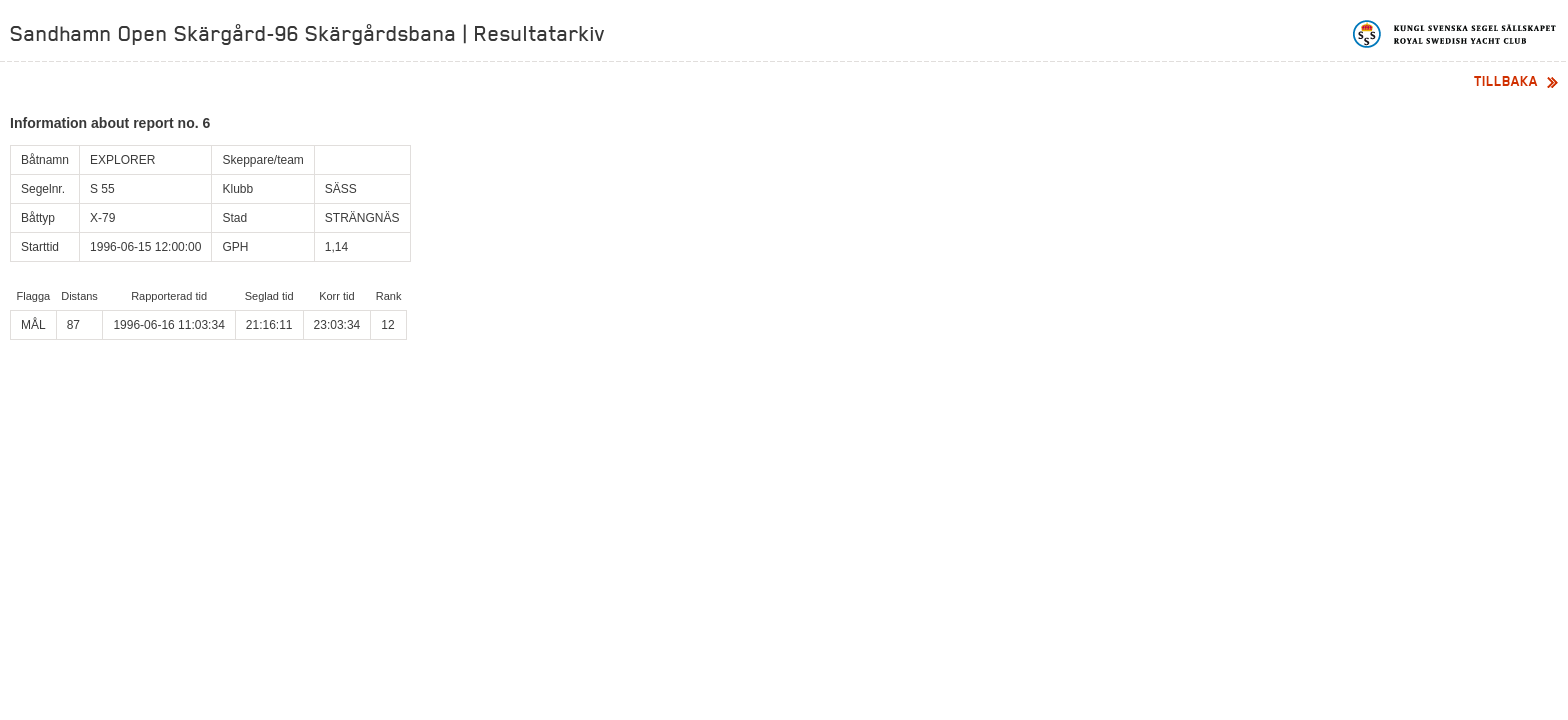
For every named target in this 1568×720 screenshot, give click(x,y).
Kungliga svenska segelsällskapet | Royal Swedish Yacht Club (1455, 34)
